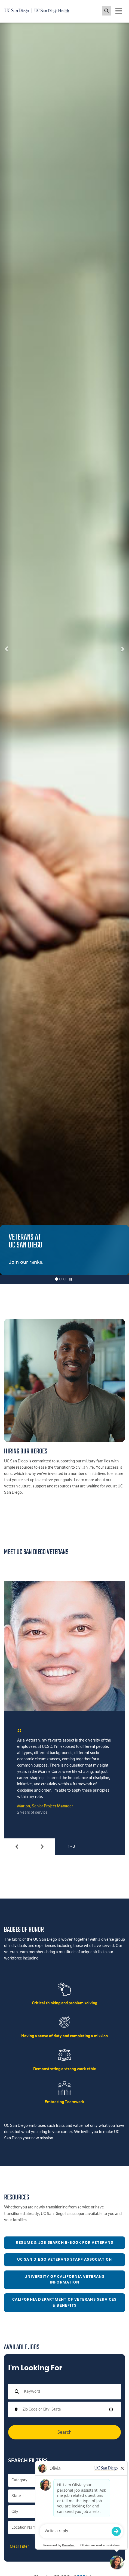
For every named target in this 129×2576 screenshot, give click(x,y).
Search (64, 2432)
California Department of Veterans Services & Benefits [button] (64, 2303)
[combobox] (62, 2409)
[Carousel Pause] (70, 1280)
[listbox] (64, 649)
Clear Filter (19, 2546)
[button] (6, 649)
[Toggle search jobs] (106, 11)
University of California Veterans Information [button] (64, 2280)
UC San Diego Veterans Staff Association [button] (64, 2260)
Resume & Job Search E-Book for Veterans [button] (64, 2243)
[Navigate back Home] (38, 11)
